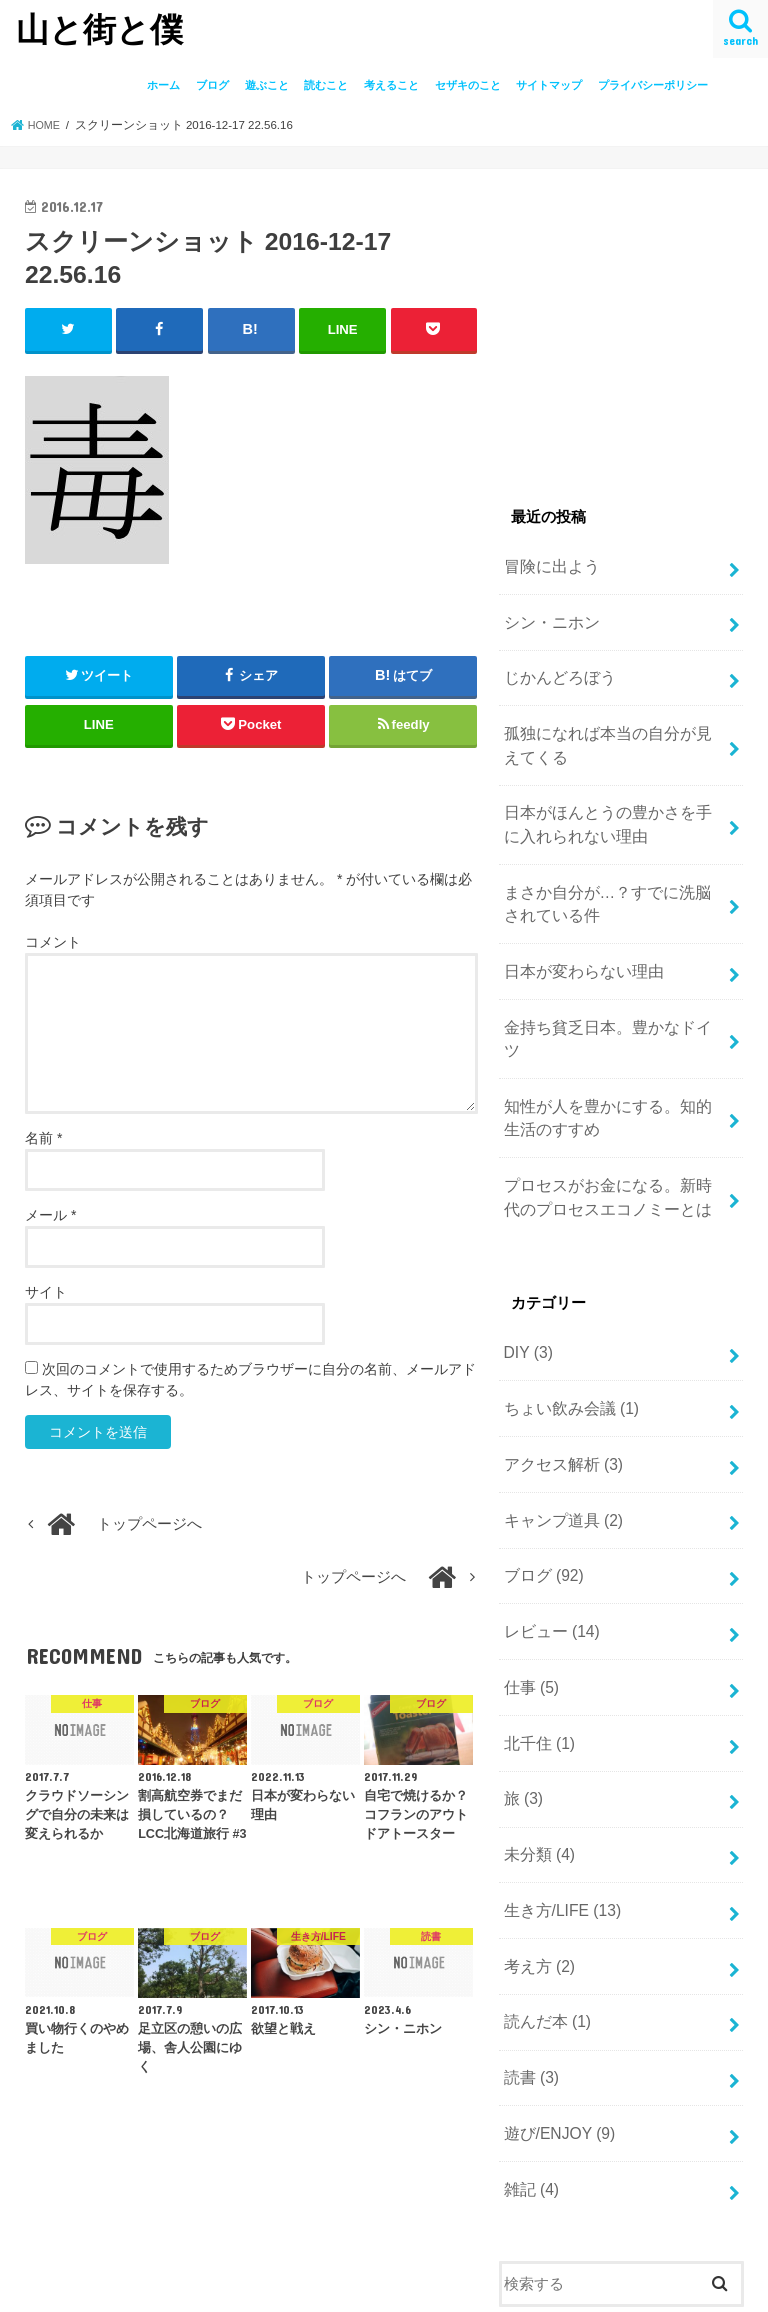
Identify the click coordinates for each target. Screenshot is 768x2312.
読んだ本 (544, 1928)
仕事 (529, 1610)
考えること (391, 85)
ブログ (212, 85)
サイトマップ (549, 85)
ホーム (163, 85)
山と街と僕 (99, 28)
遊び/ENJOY (556, 2033)
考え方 (536, 1875)
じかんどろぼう (555, 671)
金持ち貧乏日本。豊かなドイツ (608, 1002)
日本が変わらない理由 (578, 949)
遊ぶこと (267, 85)
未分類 (536, 1769)
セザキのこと (468, 85)
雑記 (529, 2086)
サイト (46, 1291)
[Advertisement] (633, 319)
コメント (53, 941)
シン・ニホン (548, 618)
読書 (529, 1981)
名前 (43, 1137)
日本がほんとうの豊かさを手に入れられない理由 (608, 810)
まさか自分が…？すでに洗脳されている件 (608, 885)
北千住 (536, 1663)
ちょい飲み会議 (566, 1346)
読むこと (326, 85)
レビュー (548, 1557)
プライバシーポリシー (653, 85)
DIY (526, 1293)
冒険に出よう (548, 565)
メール (50, 1214)
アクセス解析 (559, 1399)
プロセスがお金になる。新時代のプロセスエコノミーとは (608, 1141)
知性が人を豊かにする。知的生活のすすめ (608, 1066)
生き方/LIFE (558, 1822)
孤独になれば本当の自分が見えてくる (608, 735)
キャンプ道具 (559, 1452)
